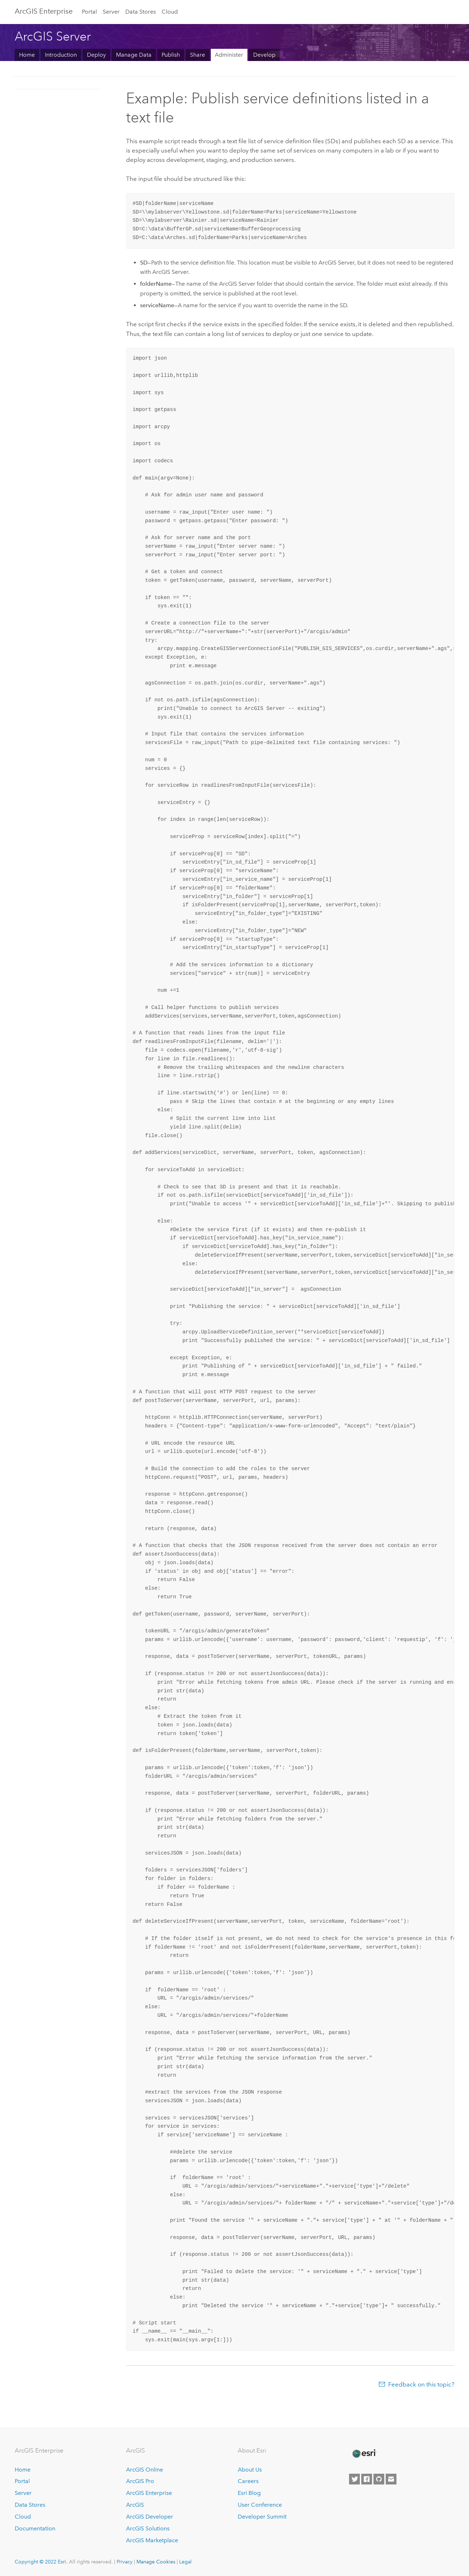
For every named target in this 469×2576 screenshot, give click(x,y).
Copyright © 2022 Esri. (41, 2562)
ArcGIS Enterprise (149, 2492)
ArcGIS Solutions (148, 2528)
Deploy (96, 54)
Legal (185, 2562)
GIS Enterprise (44, 11)
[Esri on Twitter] (354, 2479)
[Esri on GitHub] (378, 2479)
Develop (264, 54)
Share (197, 54)
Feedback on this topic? (421, 2384)
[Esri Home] (363, 2453)
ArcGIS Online (144, 2469)
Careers (248, 2481)
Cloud (170, 11)
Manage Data (134, 54)
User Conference (260, 2504)
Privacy (125, 2562)
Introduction (61, 54)
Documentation (35, 2528)
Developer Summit (262, 2516)
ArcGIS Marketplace (152, 2540)
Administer (229, 54)
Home (27, 54)
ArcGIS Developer (149, 2516)
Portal (89, 11)
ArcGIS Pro (140, 2481)
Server (111, 11)
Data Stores (140, 11)
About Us (250, 2469)
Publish (171, 54)
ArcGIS (135, 2504)
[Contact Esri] (391, 2479)
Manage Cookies (155, 2562)
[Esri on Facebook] (366, 2479)
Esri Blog (249, 2492)
